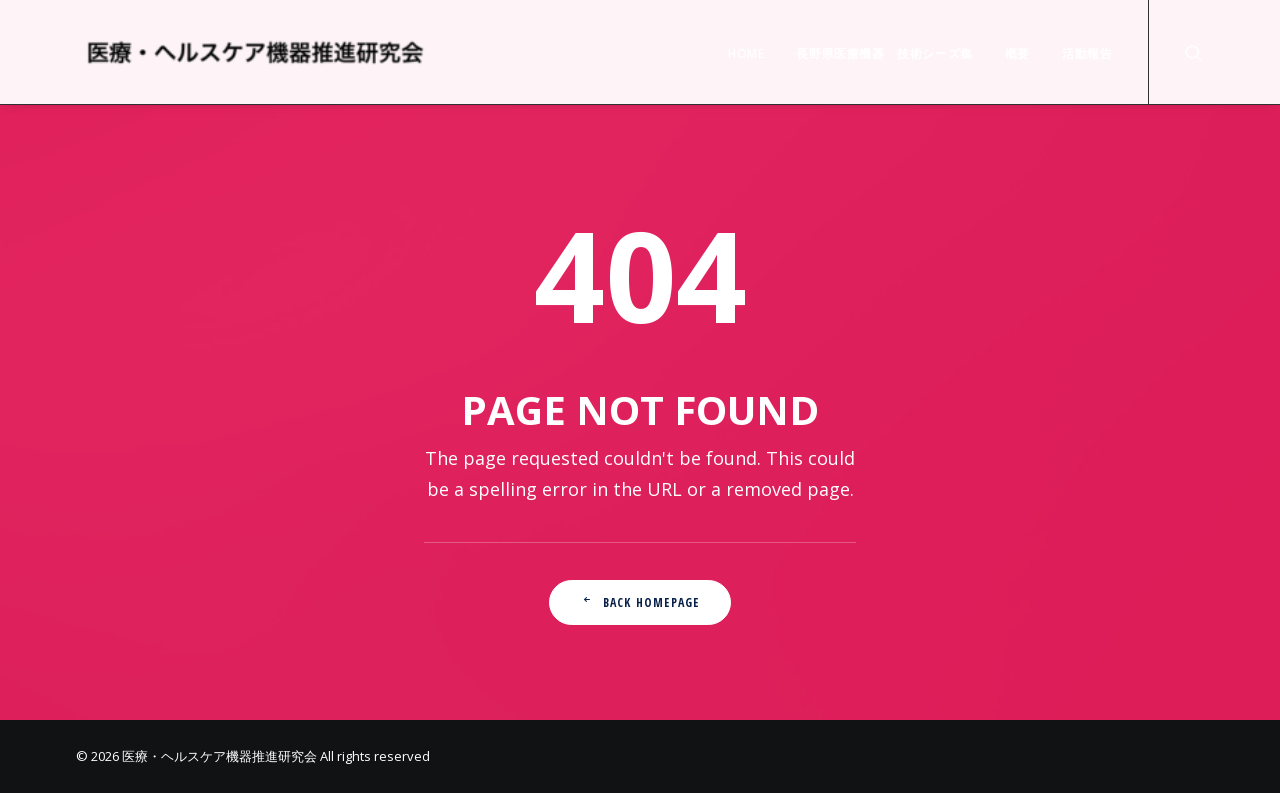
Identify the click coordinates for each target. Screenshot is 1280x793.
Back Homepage (640, 602)
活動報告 (1087, 53)
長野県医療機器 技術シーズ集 (884, 53)
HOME (746, 53)
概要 (1017, 53)
